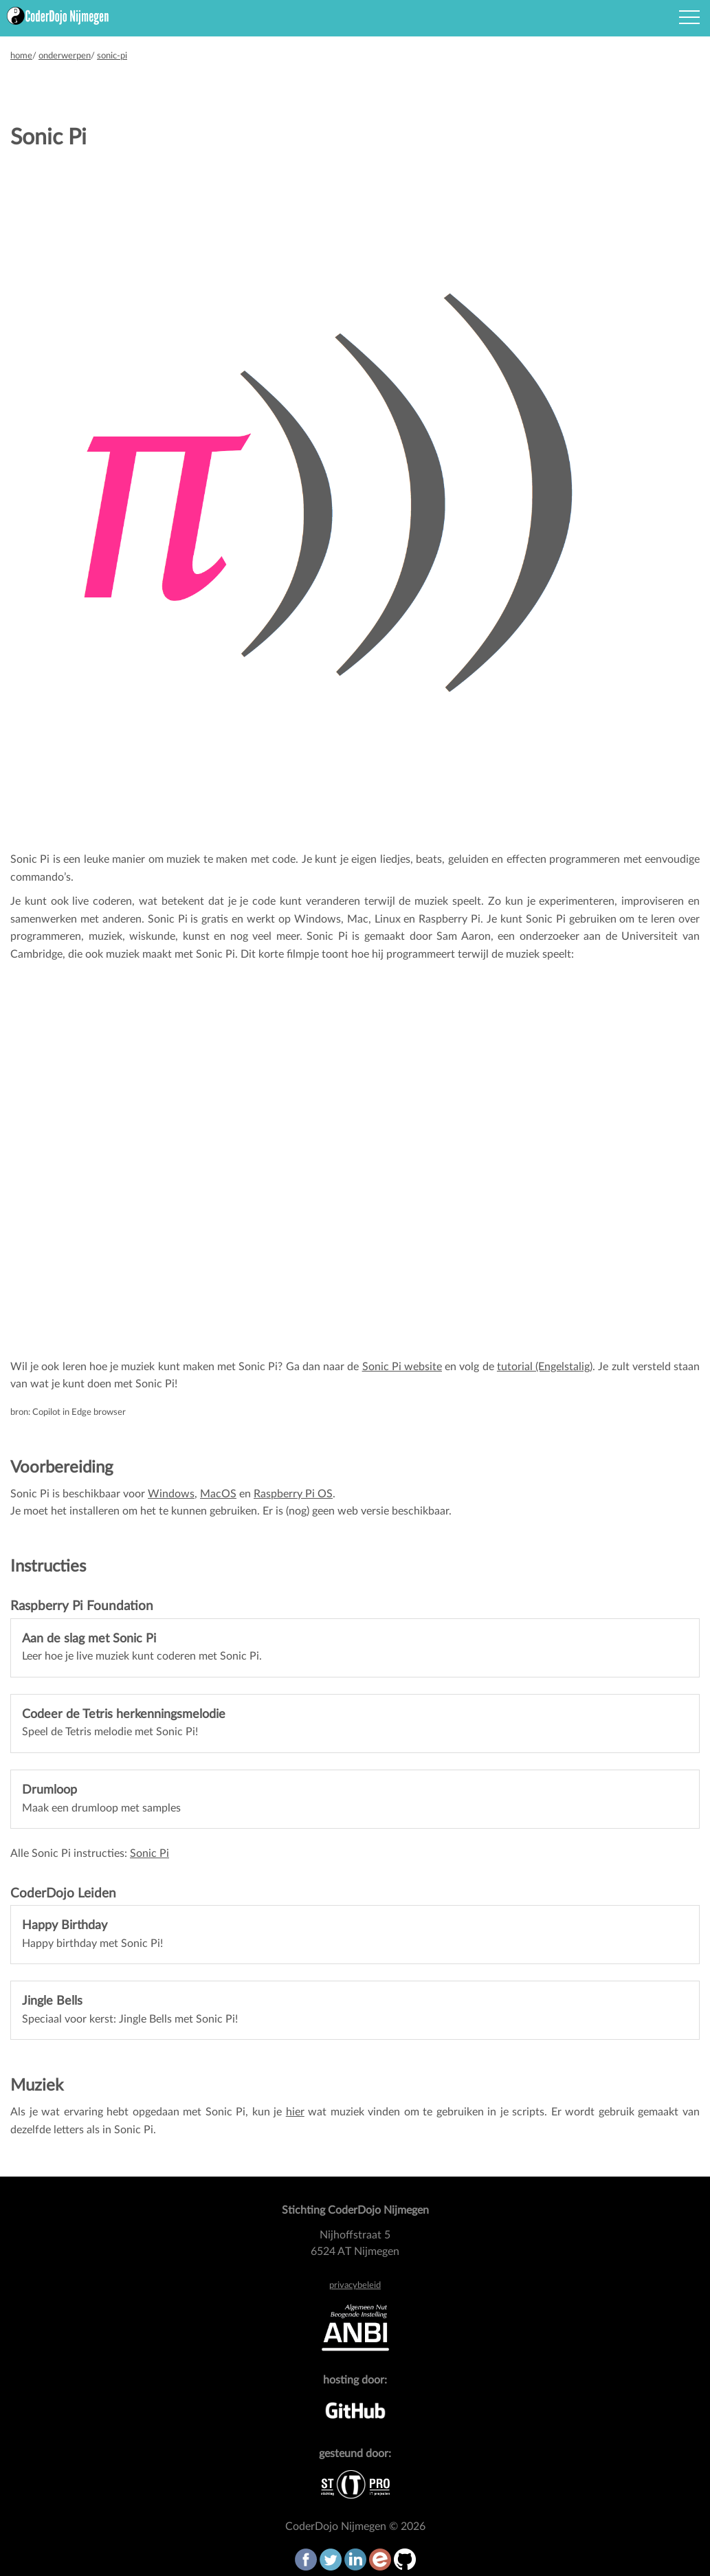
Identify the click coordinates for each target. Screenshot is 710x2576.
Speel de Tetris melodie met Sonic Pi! (123, 1723)
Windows (171, 1493)
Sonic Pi (149, 1853)
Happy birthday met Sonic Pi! (92, 1934)
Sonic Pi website (402, 1366)
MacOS (218, 1493)
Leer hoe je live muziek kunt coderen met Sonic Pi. (142, 1647)
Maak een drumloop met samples (101, 1799)
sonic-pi (112, 56)
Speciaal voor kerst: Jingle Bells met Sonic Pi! (130, 2010)
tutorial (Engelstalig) (544, 1366)
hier (295, 2111)
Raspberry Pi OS (293, 1493)
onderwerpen (64, 56)
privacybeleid (355, 2285)
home (21, 56)
